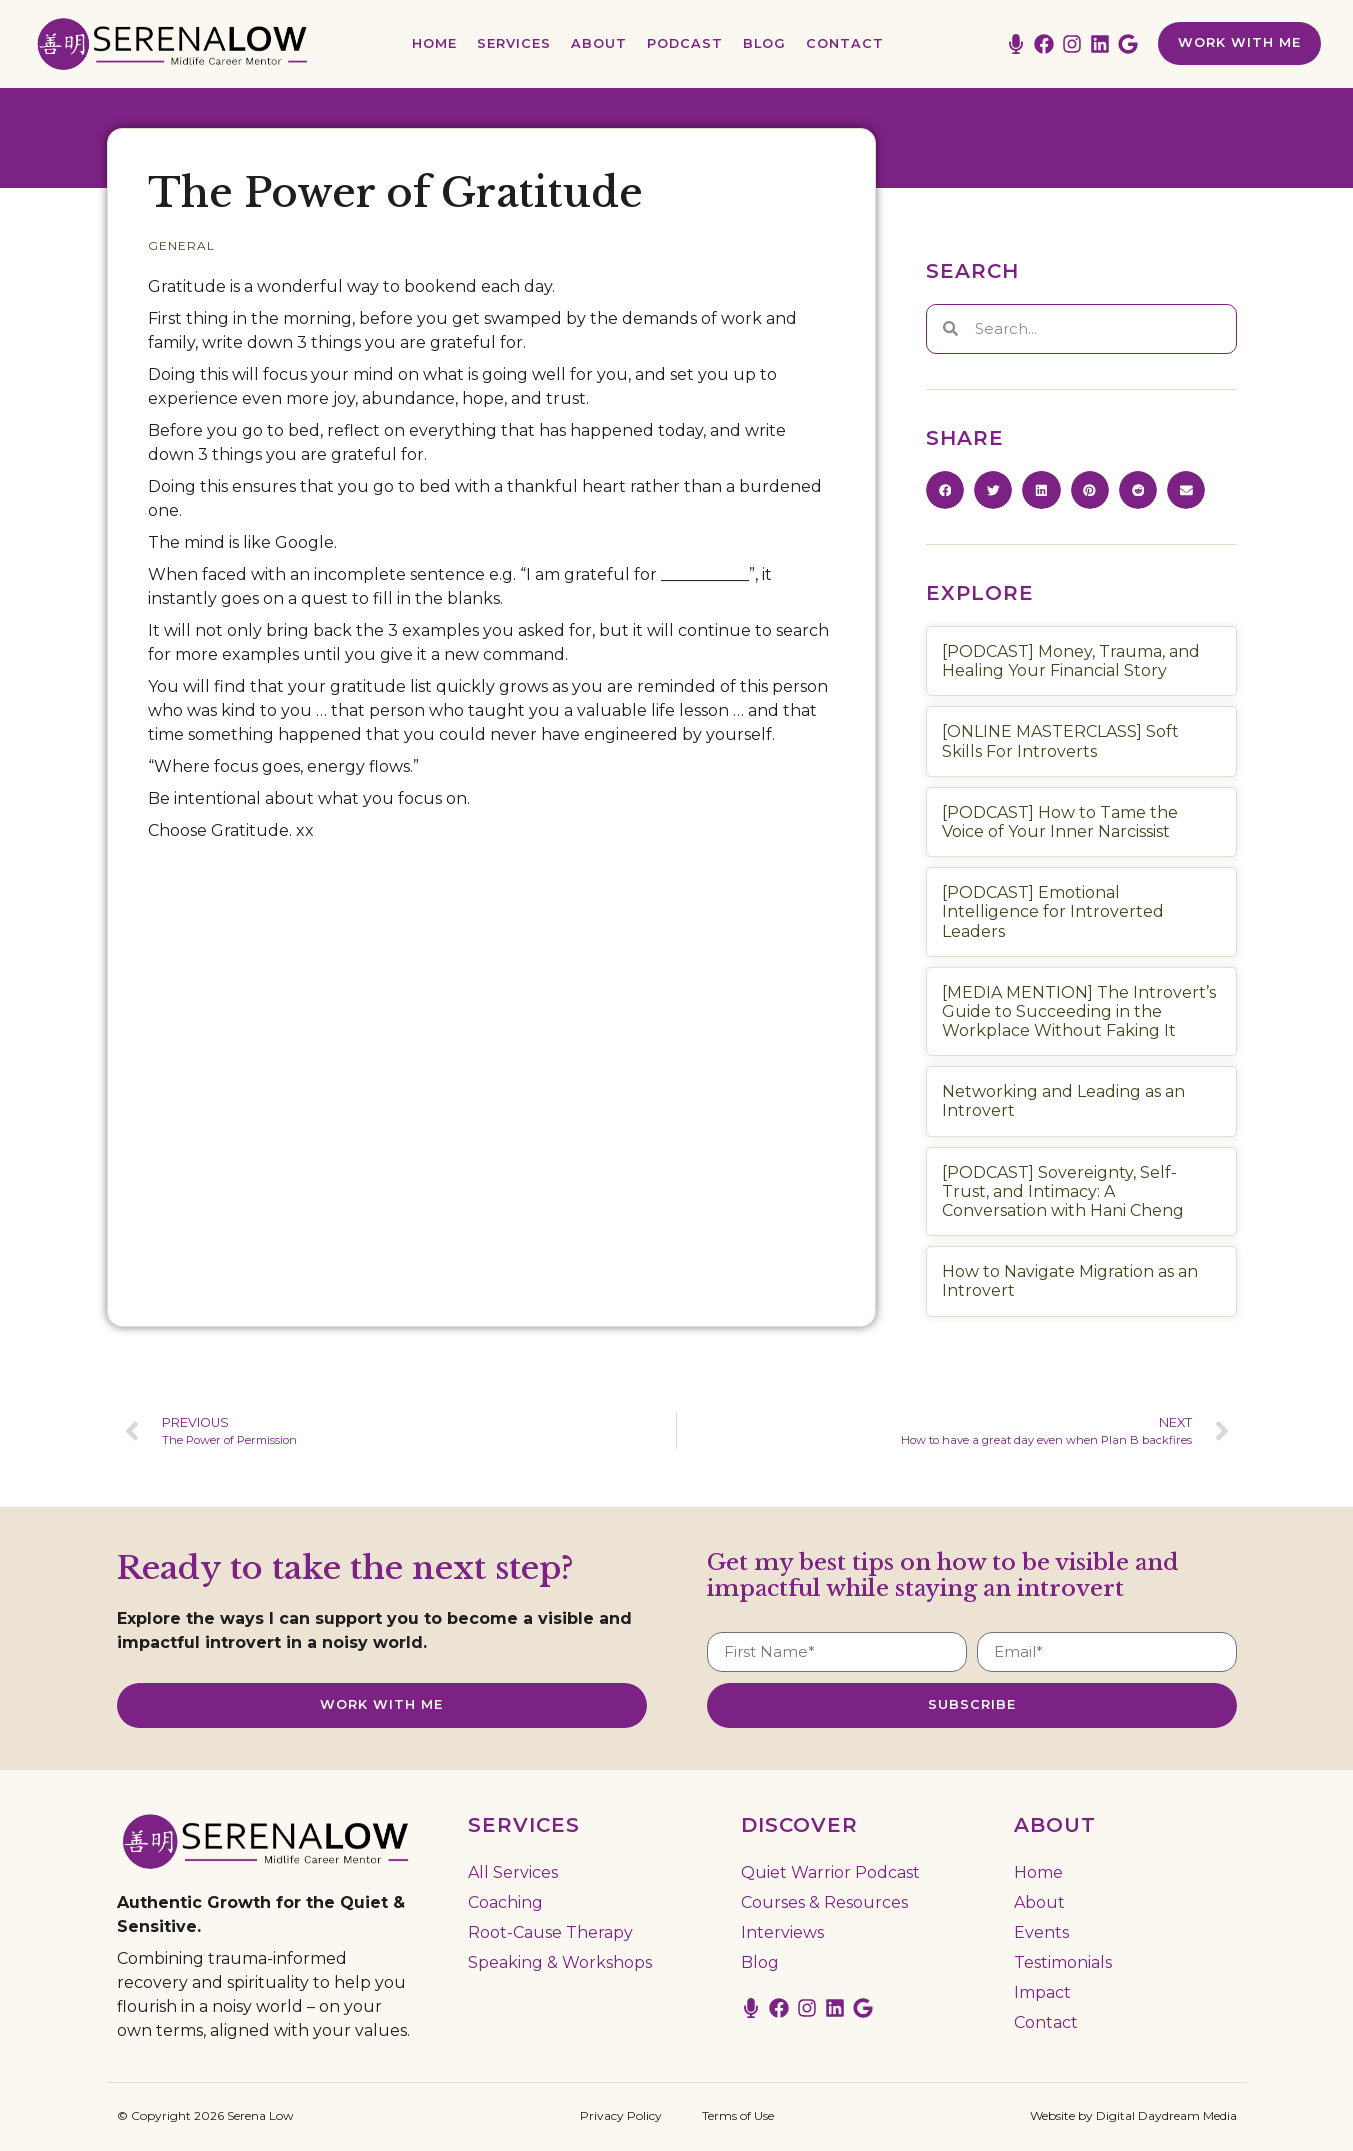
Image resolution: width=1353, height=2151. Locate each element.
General (181, 245)
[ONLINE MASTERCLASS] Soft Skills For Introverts (1060, 741)
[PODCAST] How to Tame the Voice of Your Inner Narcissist (1060, 822)
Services (514, 43)
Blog (764, 43)
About (599, 43)
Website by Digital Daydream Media (1133, 2113)
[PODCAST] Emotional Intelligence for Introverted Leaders (1053, 911)
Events (1041, 1930)
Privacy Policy (621, 2113)
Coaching (505, 1900)
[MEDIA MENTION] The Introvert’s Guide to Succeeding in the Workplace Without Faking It (1079, 1011)
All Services (513, 1870)
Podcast (685, 43)
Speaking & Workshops (560, 1960)
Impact (1042, 1990)
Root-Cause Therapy (550, 1930)
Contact (845, 43)
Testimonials (1063, 1960)
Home (434, 43)
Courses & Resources (824, 1900)
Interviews (782, 1930)
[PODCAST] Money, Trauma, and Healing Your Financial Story (1071, 661)
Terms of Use (738, 2113)
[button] (945, 490)
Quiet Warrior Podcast (830, 1870)
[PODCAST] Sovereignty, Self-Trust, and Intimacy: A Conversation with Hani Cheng (1063, 1191)
